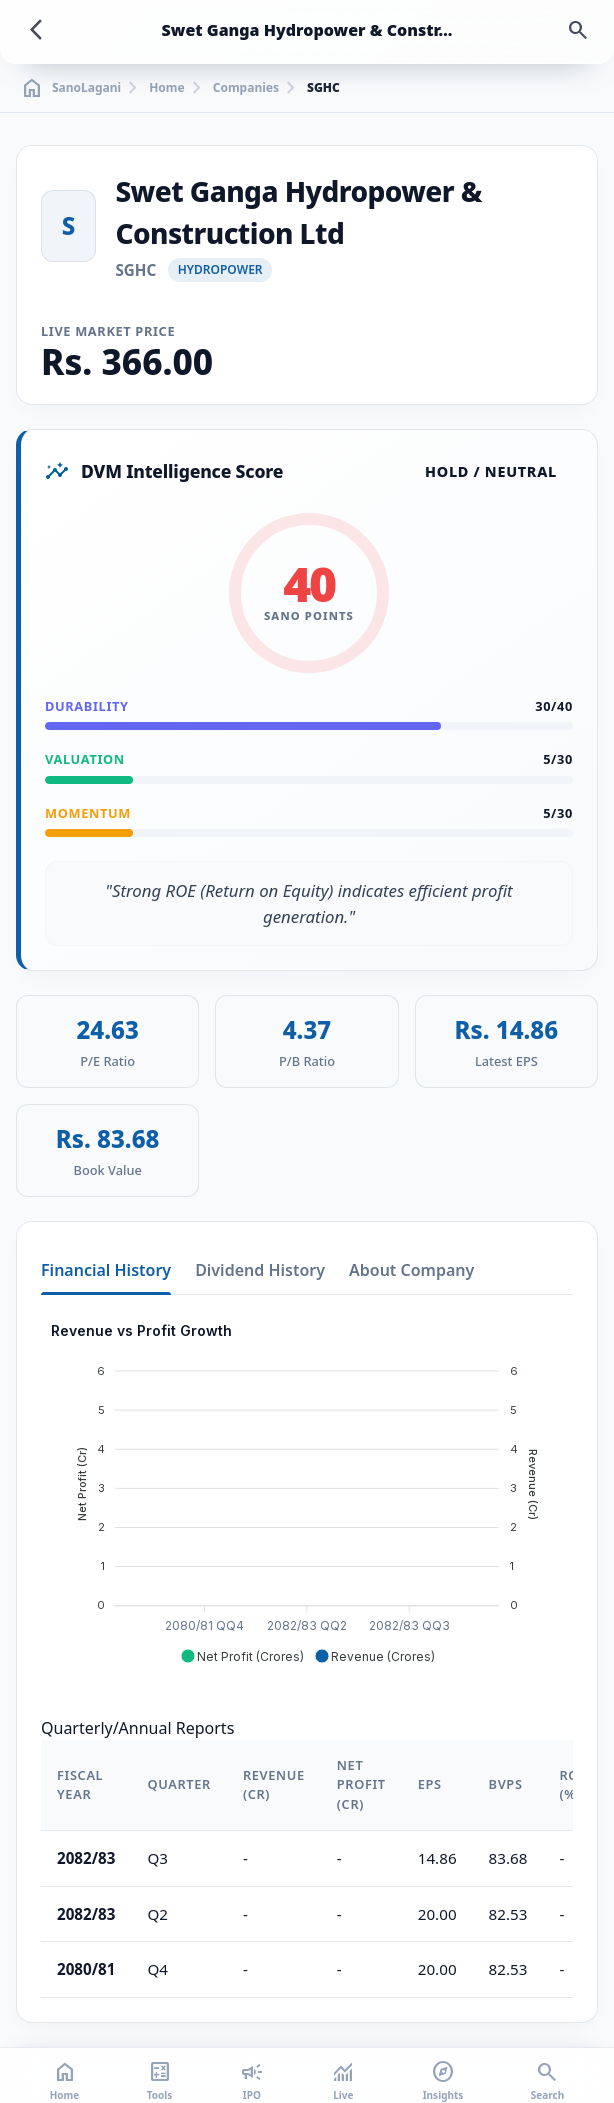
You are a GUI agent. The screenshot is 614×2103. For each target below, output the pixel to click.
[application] (307, 1494)
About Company (411, 1270)
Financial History (106, 1270)
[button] (242, 1656)
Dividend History (260, 1270)
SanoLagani (70, 88)
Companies (246, 88)
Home (167, 88)
